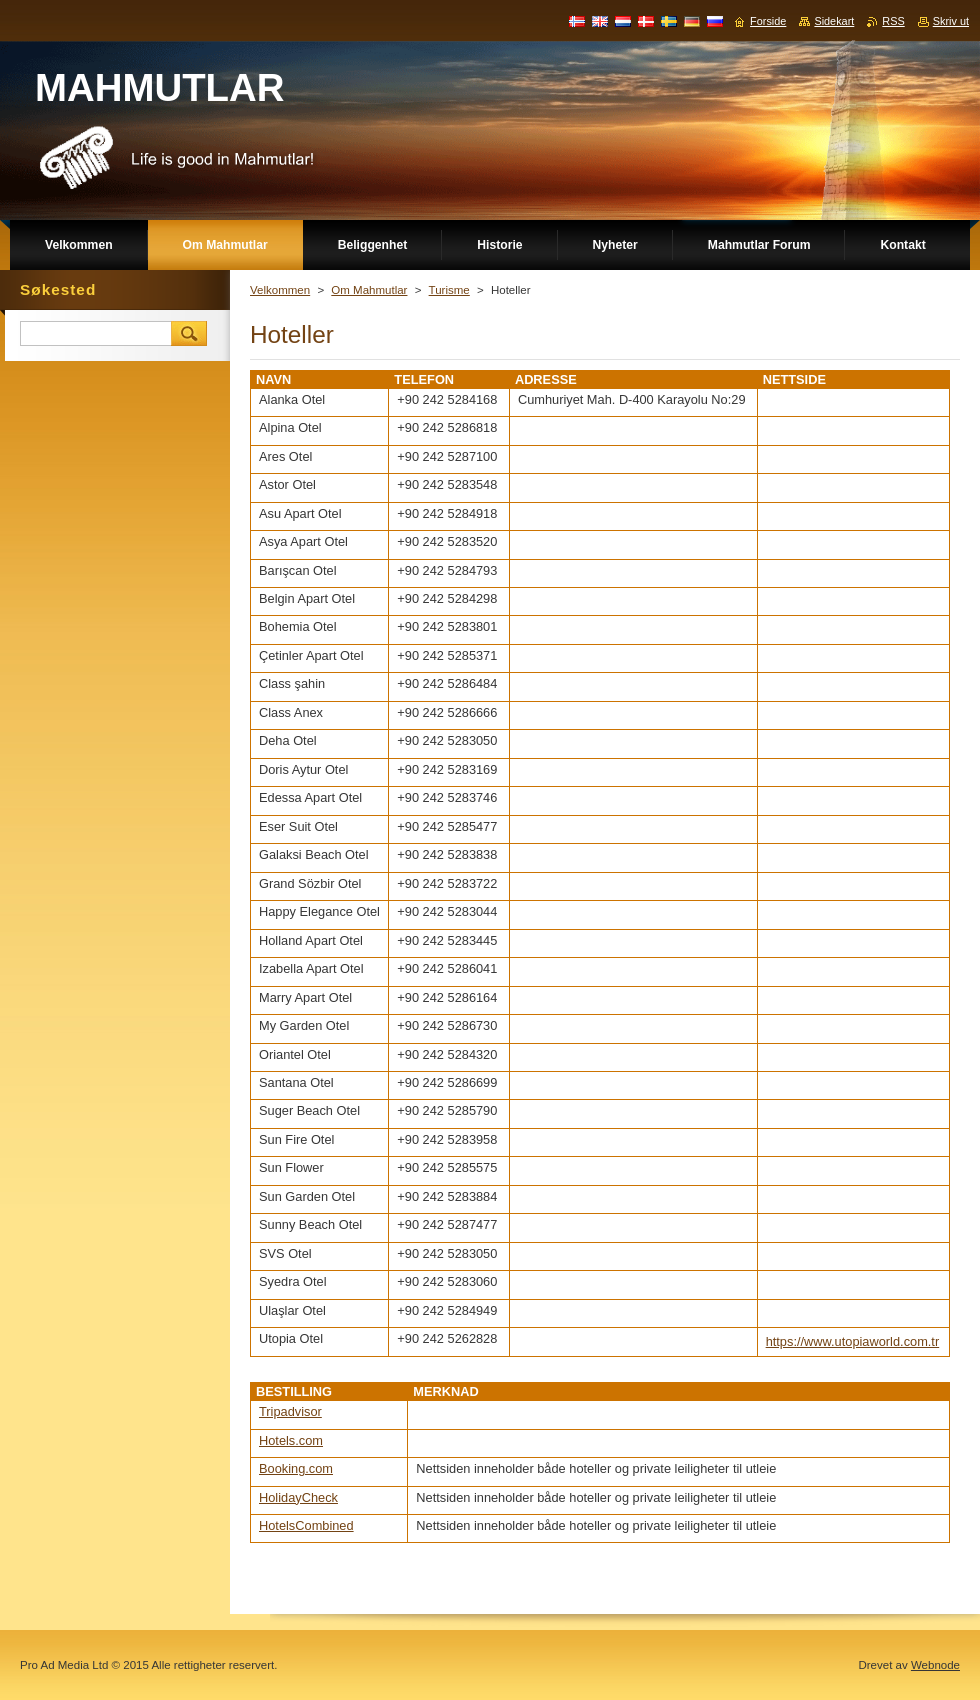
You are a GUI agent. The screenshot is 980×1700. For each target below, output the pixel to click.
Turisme (449, 290)
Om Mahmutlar (369, 290)
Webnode (935, 1665)
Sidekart (834, 21)
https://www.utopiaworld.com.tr (853, 1341)
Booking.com (296, 1468)
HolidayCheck (298, 1497)
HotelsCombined (306, 1525)
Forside (768, 21)
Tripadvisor (290, 1411)
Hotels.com (291, 1440)
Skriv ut (951, 21)
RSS (893, 21)
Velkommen (280, 290)
